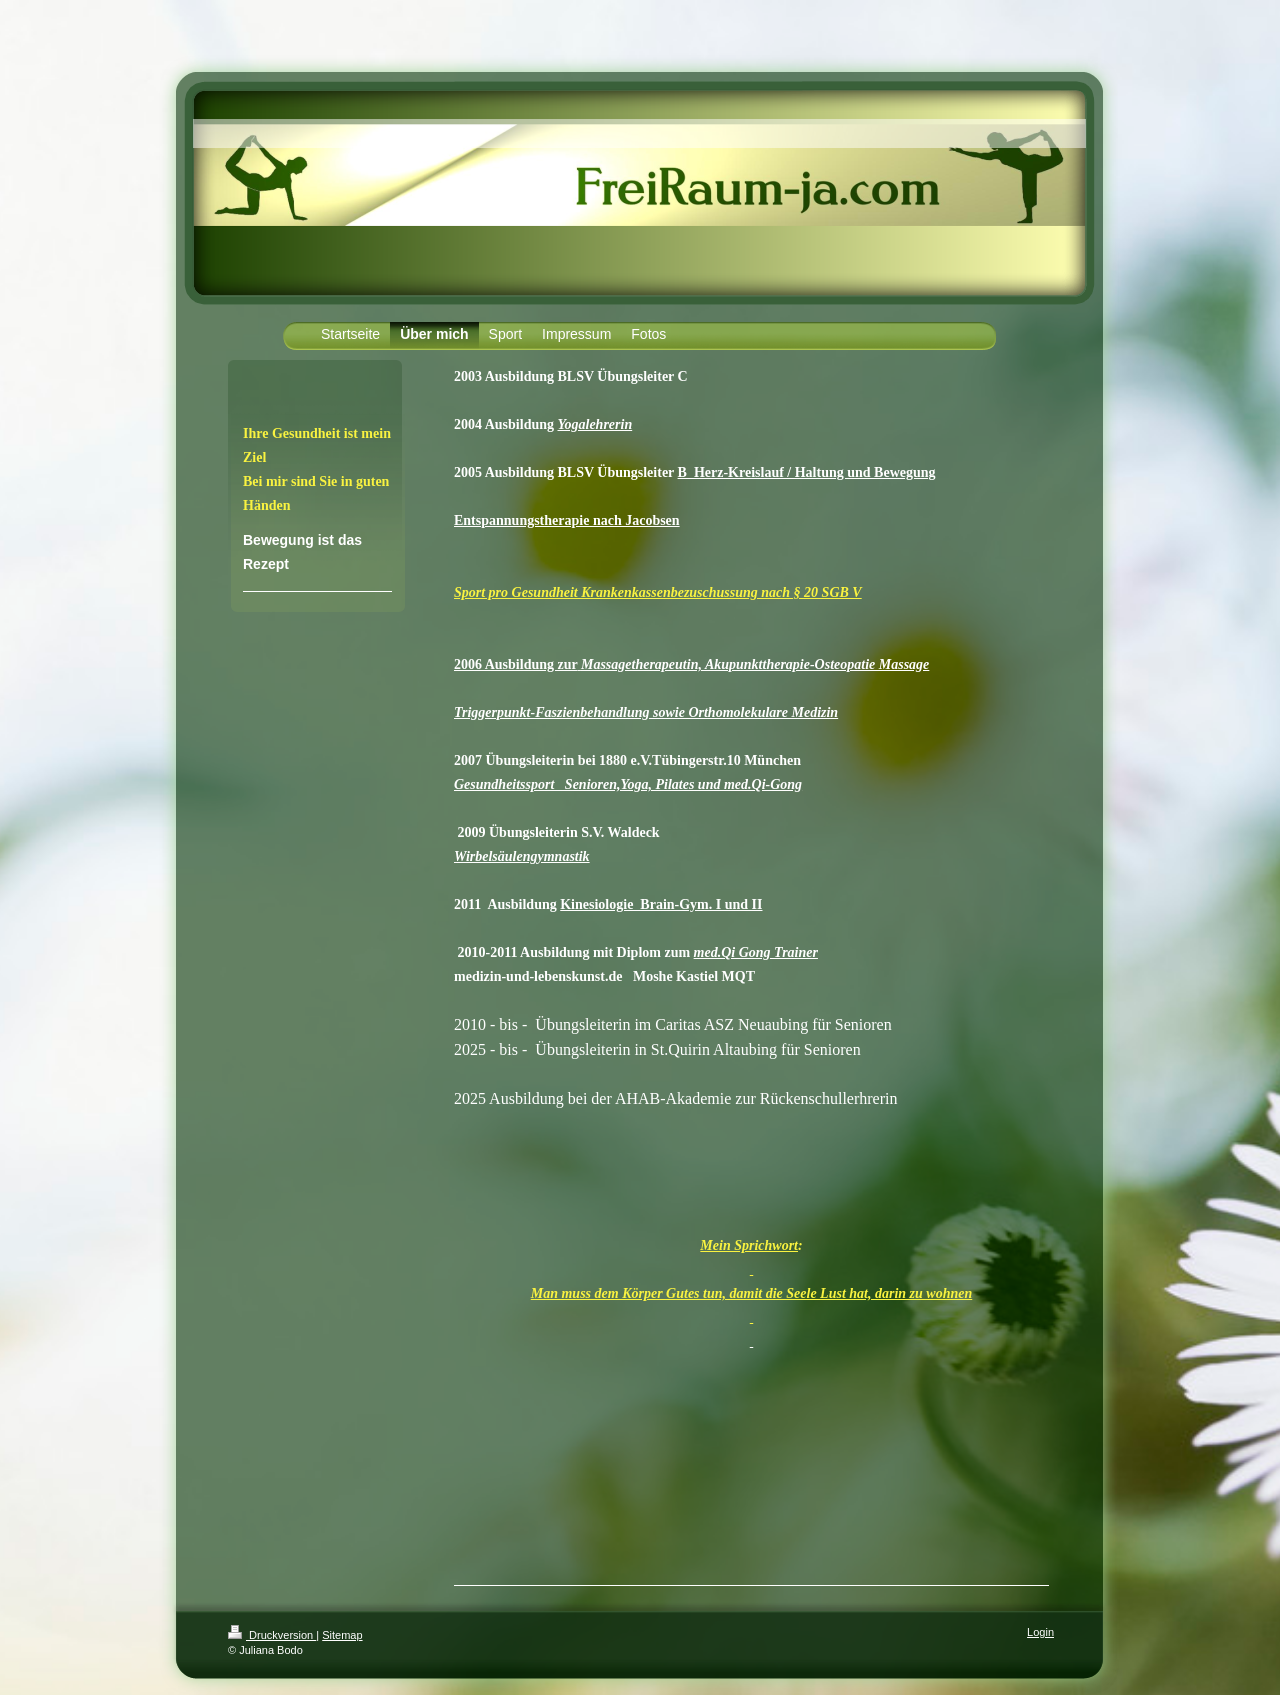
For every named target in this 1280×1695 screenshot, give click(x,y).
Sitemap (342, 1635)
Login (1040, 1632)
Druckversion (272, 1635)
